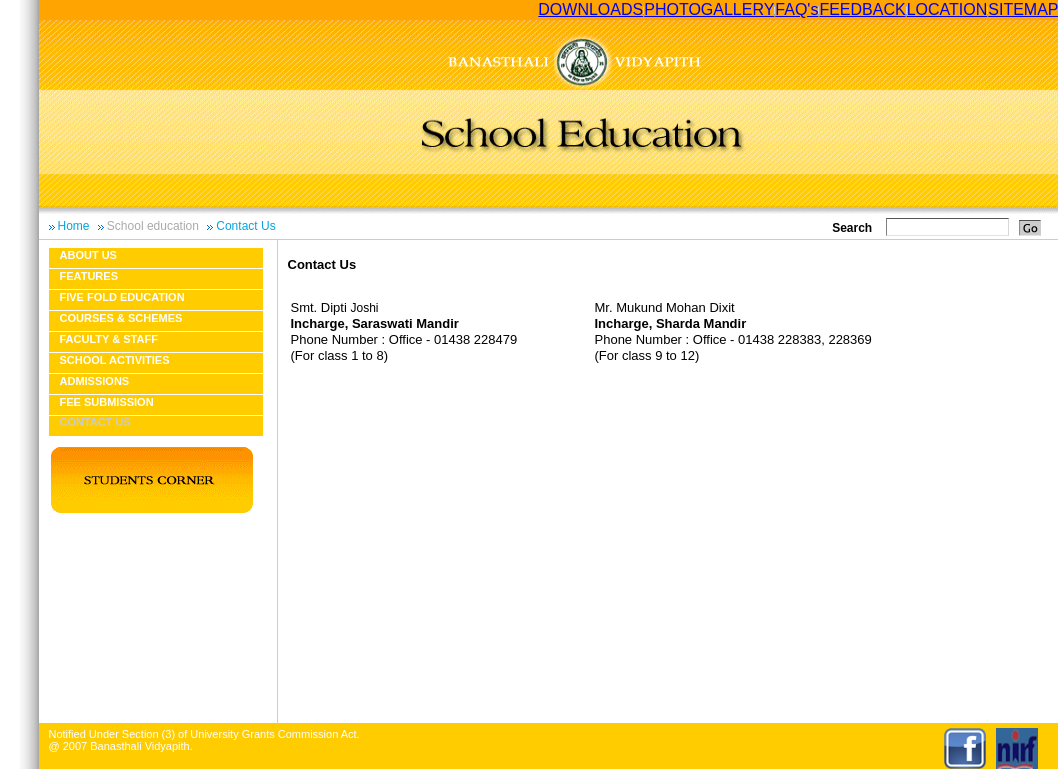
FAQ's (796, 9)
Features (89, 276)
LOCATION (947, 9)
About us (88, 255)
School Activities (115, 360)
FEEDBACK (862, 9)
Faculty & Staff (109, 339)
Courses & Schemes (121, 318)
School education (153, 226)
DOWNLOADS (590, 9)
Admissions (95, 381)
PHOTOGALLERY (709, 9)
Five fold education (122, 297)
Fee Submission (107, 402)
